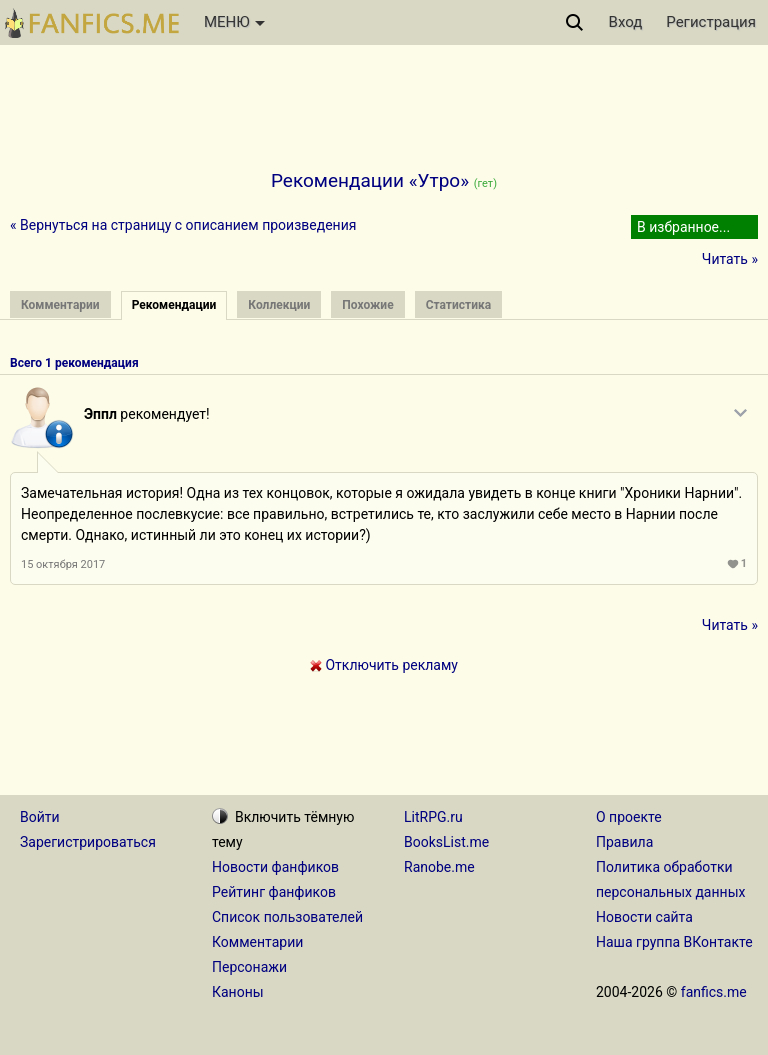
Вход (626, 22)
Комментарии (257, 942)
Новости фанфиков (275, 867)
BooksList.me (446, 842)
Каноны (238, 992)
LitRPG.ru (433, 817)
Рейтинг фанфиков (274, 892)
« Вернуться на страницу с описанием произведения (183, 225)
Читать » (730, 259)
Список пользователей (287, 917)
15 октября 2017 (63, 564)
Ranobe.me (439, 867)
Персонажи (249, 967)
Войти (40, 817)
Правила (624, 842)
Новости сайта (644, 917)
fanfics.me (714, 992)
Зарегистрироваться (88, 842)
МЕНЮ (234, 22)
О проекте (629, 817)
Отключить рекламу (384, 665)
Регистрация (711, 22)
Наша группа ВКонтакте (674, 942)
